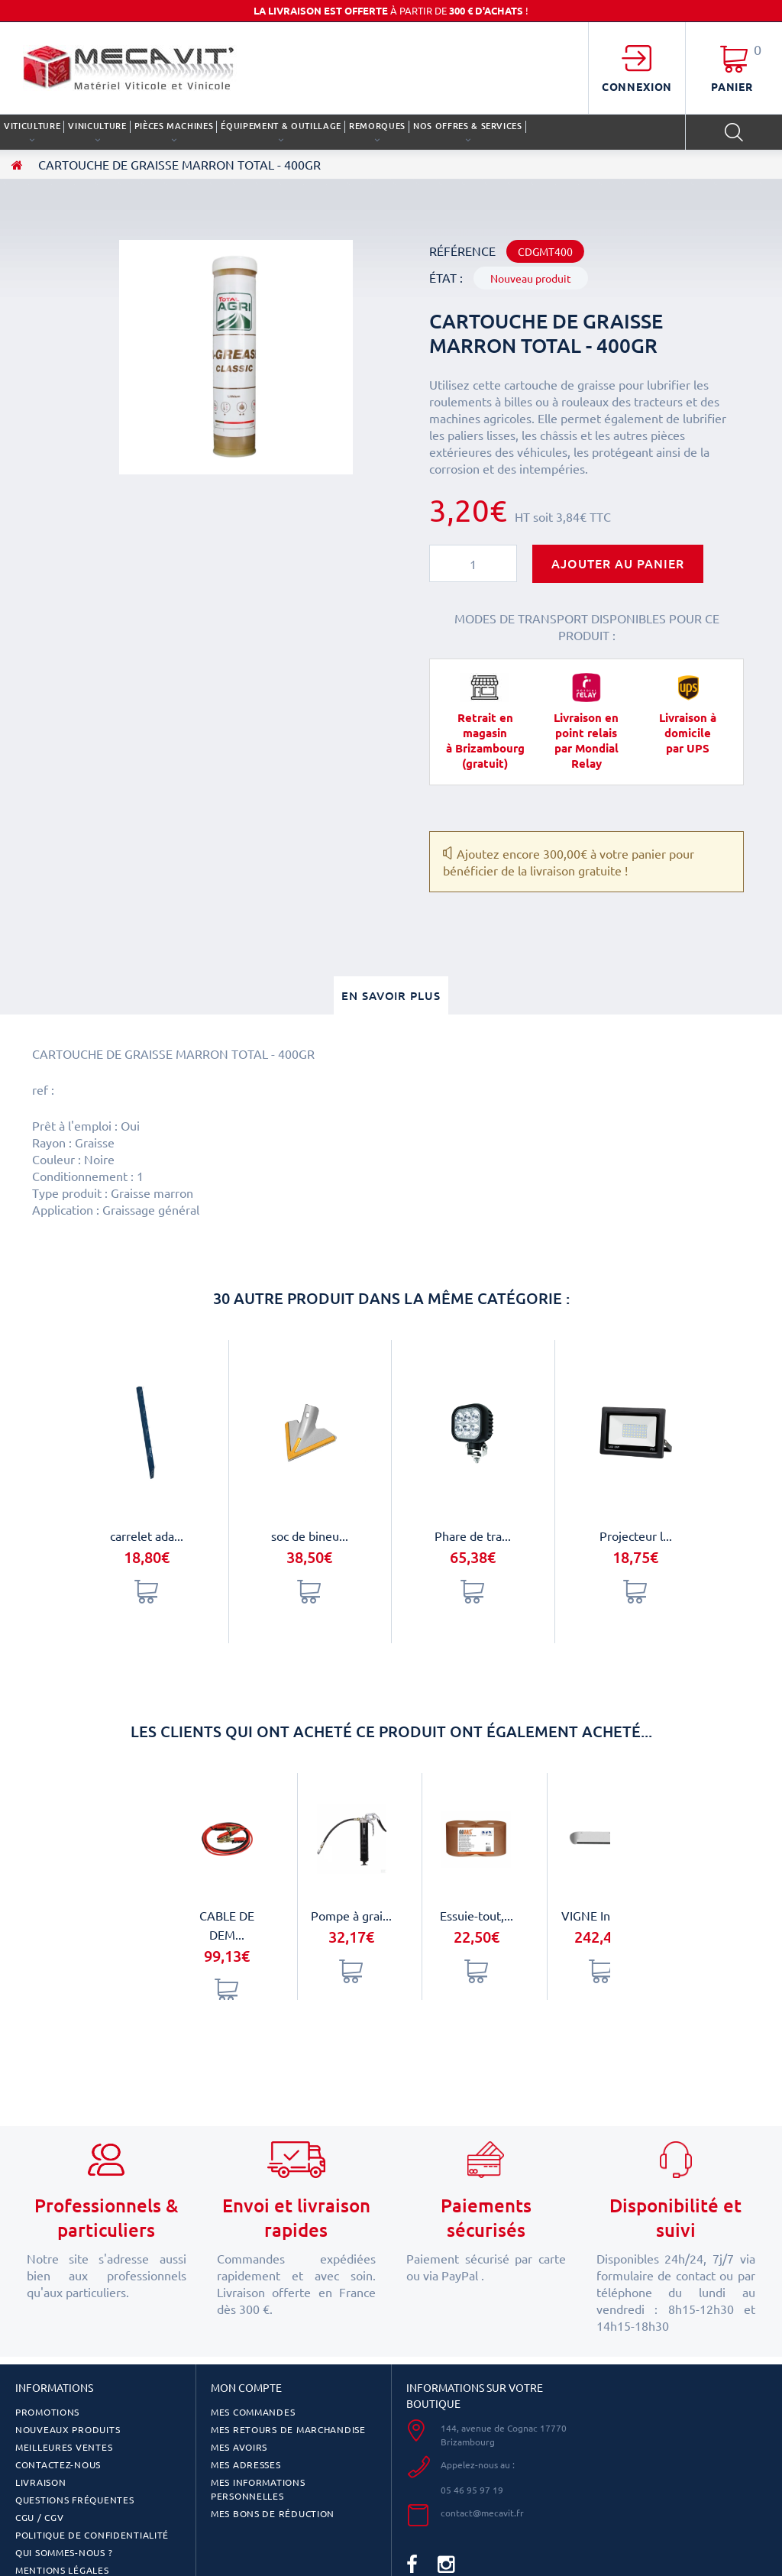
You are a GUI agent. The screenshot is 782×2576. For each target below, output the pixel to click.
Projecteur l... (635, 1535)
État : (446, 277)
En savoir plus (391, 995)
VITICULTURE (32, 125)
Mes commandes (253, 2412)
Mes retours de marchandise (288, 2429)
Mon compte (246, 2387)
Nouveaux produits (67, 2429)
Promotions (47, 2412)
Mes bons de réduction (272, 2513)
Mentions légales (62, 2570)
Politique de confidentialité (92, 2535)
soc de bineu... (309, 1535)
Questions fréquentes (74, 2499)
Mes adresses (246, 2464)
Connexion (637, 86)
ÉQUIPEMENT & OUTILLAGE (281, 125)
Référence (462, 250)
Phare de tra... (473, 1535)
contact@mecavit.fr (482, 2512)
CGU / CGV (39, 2517)
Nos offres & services (467, 125)
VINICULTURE (97, 125)
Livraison (40, 2482)
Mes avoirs (239, 2447)
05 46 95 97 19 (472, 2490)
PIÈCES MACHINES (174, 125)
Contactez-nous (58, 2464)
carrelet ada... (146, 1535)
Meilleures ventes (63, 2447)
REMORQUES (377, 125)
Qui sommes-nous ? (63, 2552)
